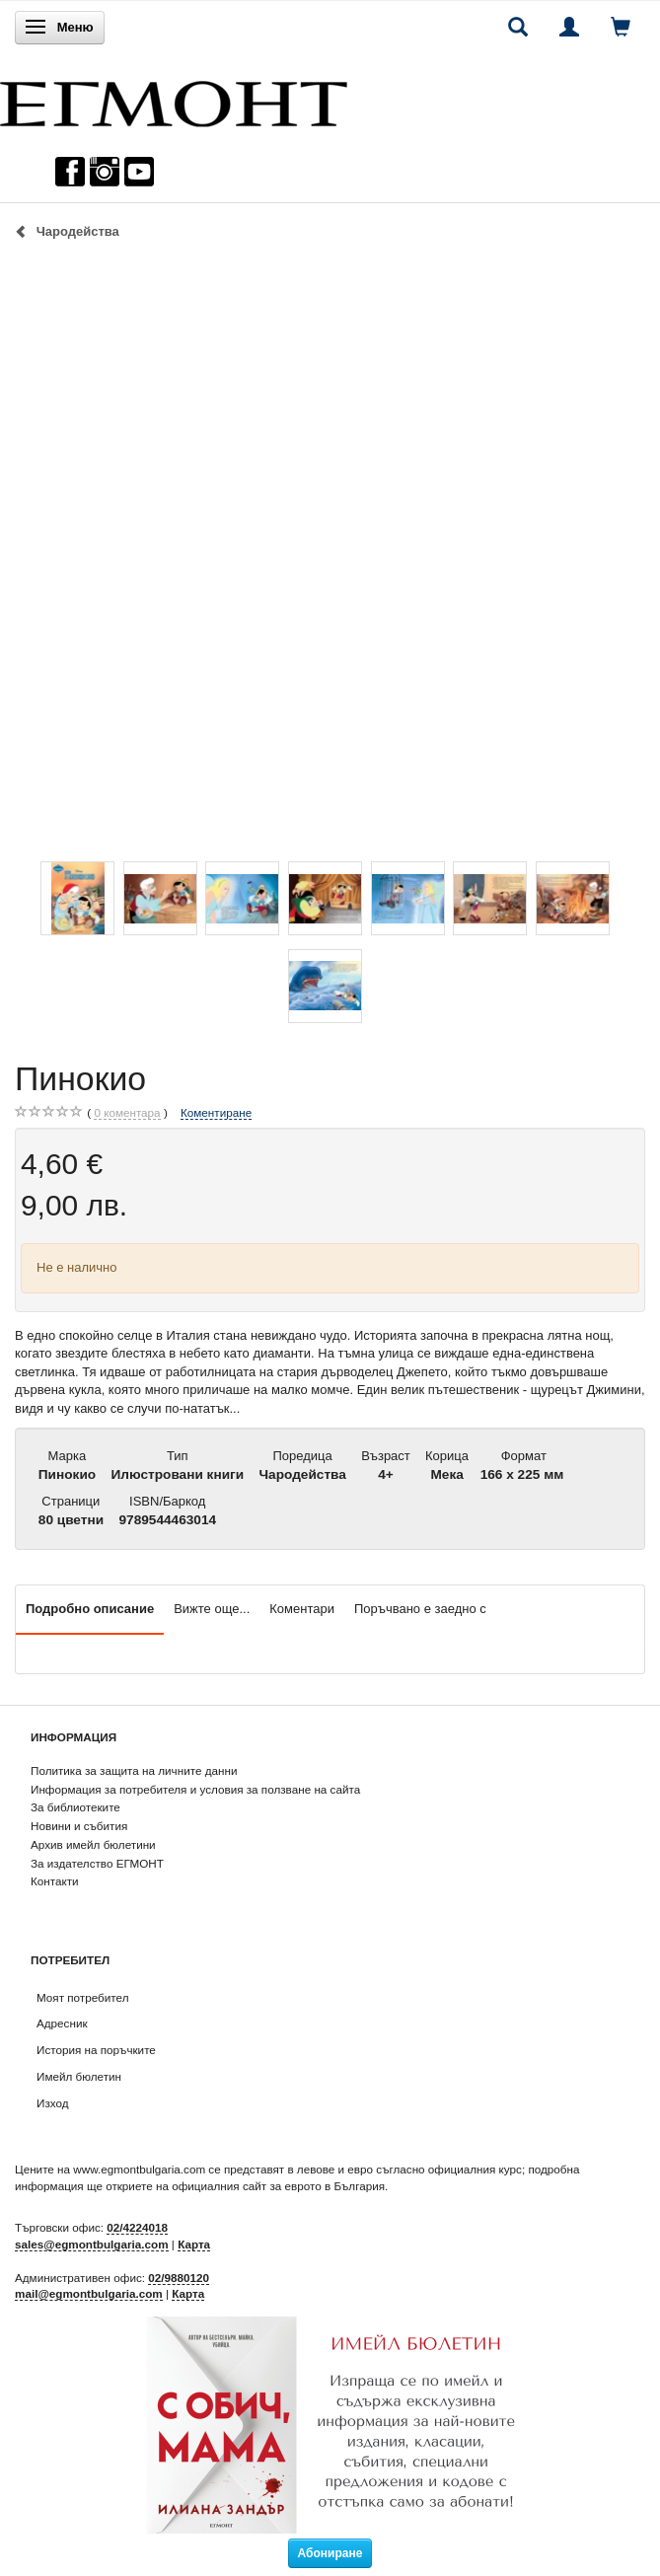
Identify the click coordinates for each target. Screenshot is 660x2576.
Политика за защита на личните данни (134, 1770)
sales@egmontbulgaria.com (92, 2244)
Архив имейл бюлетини (93, 1844)
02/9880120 (178, 2277)
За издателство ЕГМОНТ (97, 1863)
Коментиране (216, 1112)
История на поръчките (96, 2049)
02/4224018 (137, 2227)
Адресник (62, 2023)
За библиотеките (75, 1807)
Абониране (330, 2553)
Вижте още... (212, 1608)
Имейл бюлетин (79, 2076)
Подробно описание (90, 1608)
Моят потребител (82, 1997)
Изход (53, 2103)
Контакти (55, 1881)
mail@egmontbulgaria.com (89, 2293)
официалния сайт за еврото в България (278, 2185)
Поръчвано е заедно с (420, 1608)
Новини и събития (79, 1825)
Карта (194, 2244)
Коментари (301, 1608)
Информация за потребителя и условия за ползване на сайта (195, 1789)
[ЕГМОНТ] (173, 99)
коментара (127, 1113)
